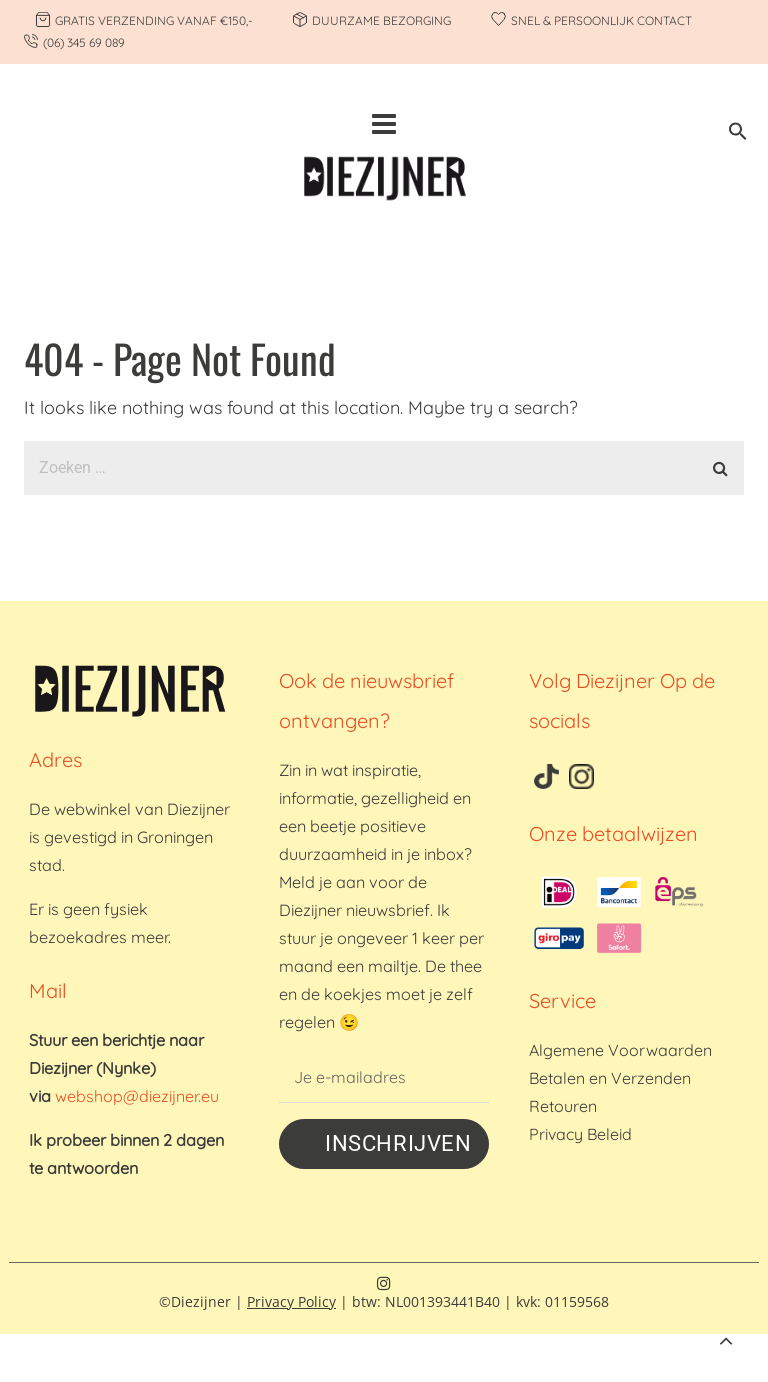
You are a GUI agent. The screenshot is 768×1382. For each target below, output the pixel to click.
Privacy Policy (291, 1301)
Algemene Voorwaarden (620, 1050)
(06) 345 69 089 (84, 42)
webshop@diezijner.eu (137, 1096)
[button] (738, 134)
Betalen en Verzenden (610, 1078)
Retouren (563, 1106)
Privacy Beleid (580, 1134)
